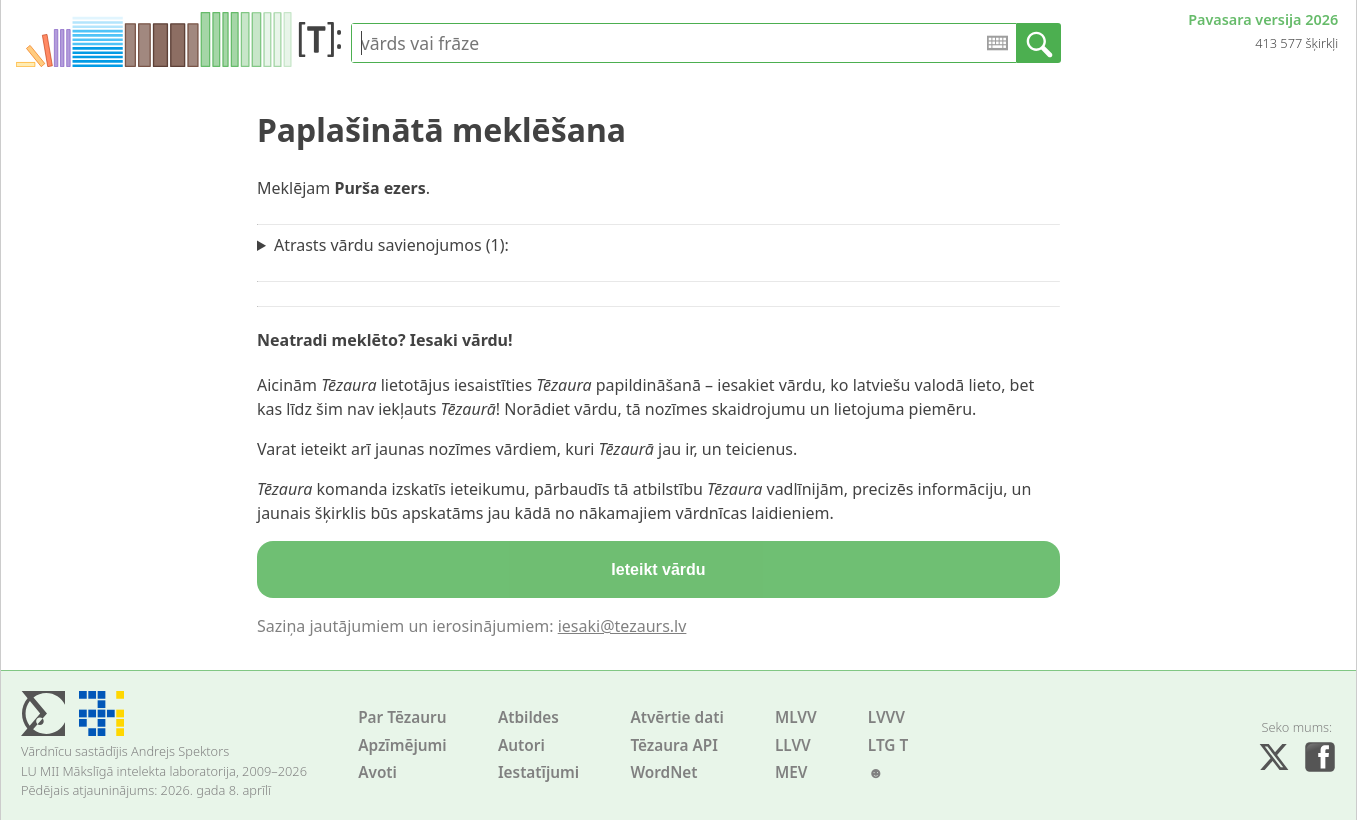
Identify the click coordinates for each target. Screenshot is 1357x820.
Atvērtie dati (676, 717)
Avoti (377, 772)
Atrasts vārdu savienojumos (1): (391, 245)
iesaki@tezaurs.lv (622, 626)
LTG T (888, 745)
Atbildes (528, 717)
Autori (521, 745)
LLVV (793, 745)
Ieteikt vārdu (658, 569)
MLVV (796, 717)
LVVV (886, 717)
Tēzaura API (674, 745)
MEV (791, 772)
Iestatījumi (538, 772)
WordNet (663, 772)
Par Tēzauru (402, 717)
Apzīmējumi (402, 745)
